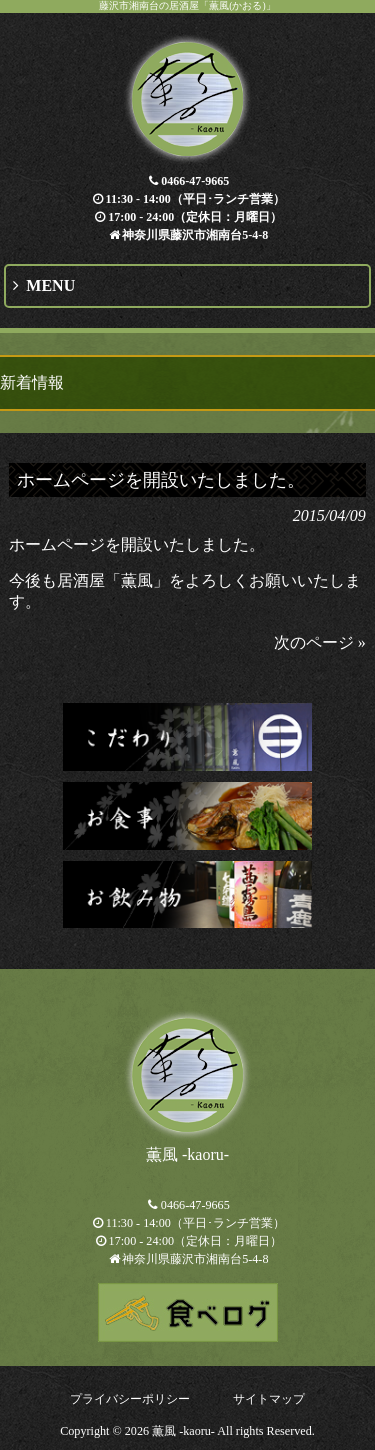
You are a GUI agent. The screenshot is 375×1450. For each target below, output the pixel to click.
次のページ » (320, 642)
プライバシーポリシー (130, 1399)
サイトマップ (269, 1399)
